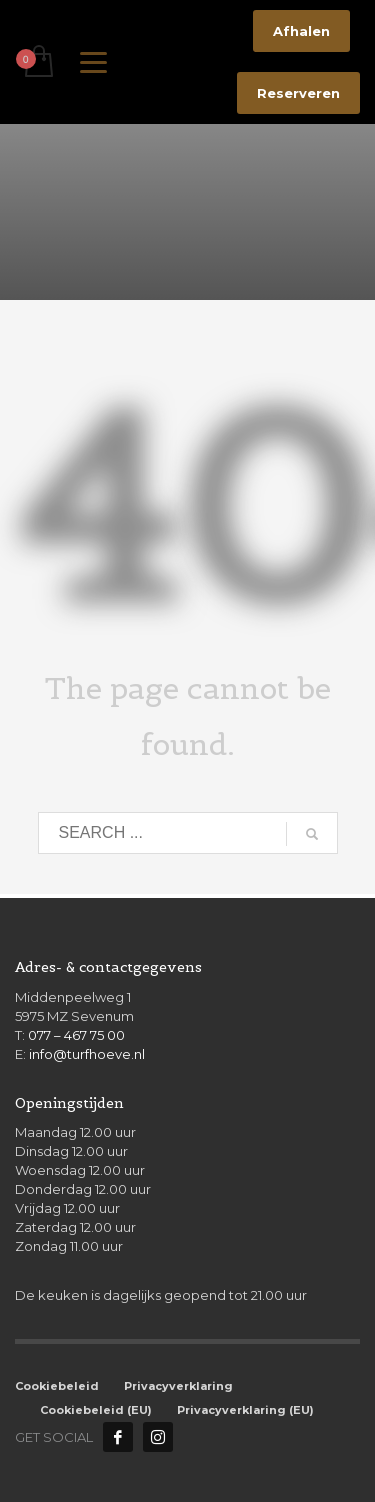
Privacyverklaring (178, 1386)
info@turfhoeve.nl (87, 1054)
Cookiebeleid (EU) (96, 1410)
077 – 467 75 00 (76, 1035)
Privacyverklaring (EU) (245, 1410)
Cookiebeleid (57, 1386)
